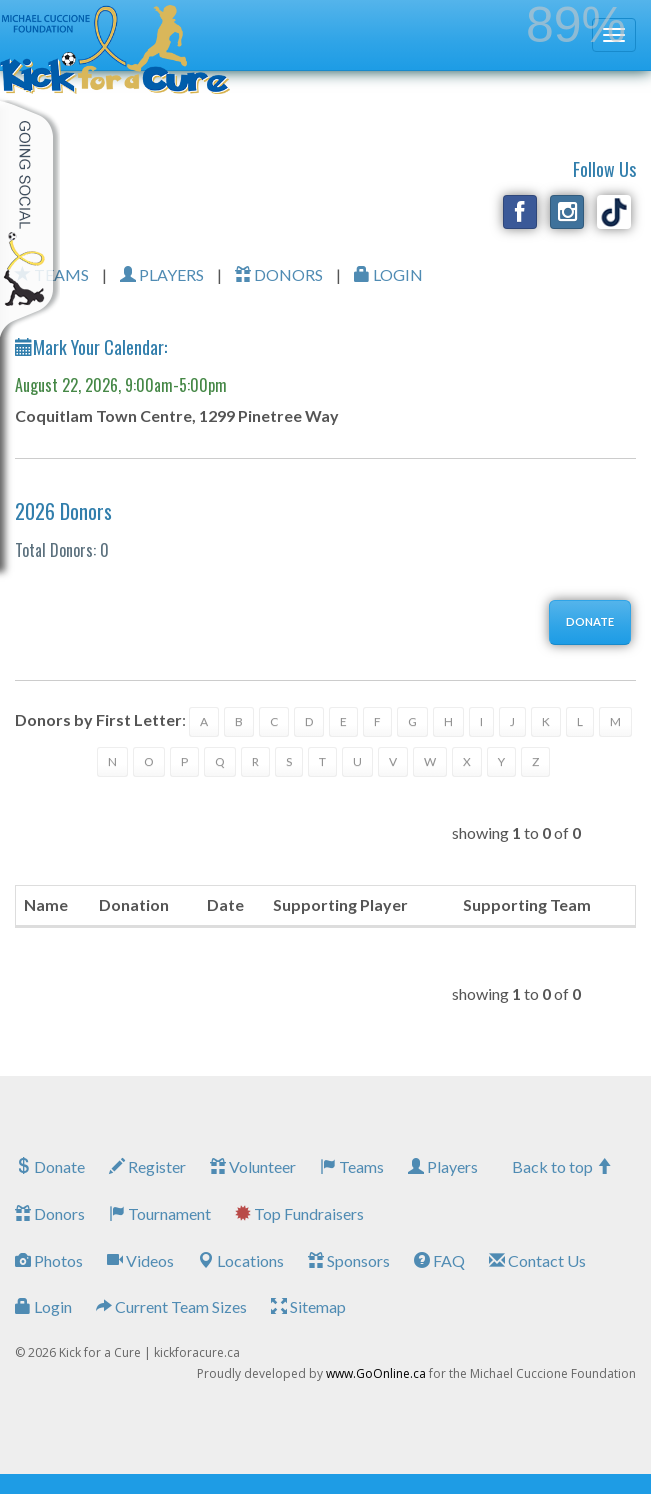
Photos (49, 1260)
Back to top (562, 1166)
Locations (241, 1260)
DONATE (590, 621)
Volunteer (253, 1166)
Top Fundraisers (299, 1213)
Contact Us (537, 1260)
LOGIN (388, 274)
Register (147, 1166)
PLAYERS (162, 274)
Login (43, 1306)
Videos (140, 1260)
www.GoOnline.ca (376, 1373)
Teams (352, 1166)
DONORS (279, 274)
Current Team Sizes (171, 1306)
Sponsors (349, 1260)
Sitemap (308, 1306)
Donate (50, 1166)
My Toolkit (30, 219)
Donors (50, 1213)
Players (443, 1166)
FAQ (439, 1260)
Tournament (160, 1213)
